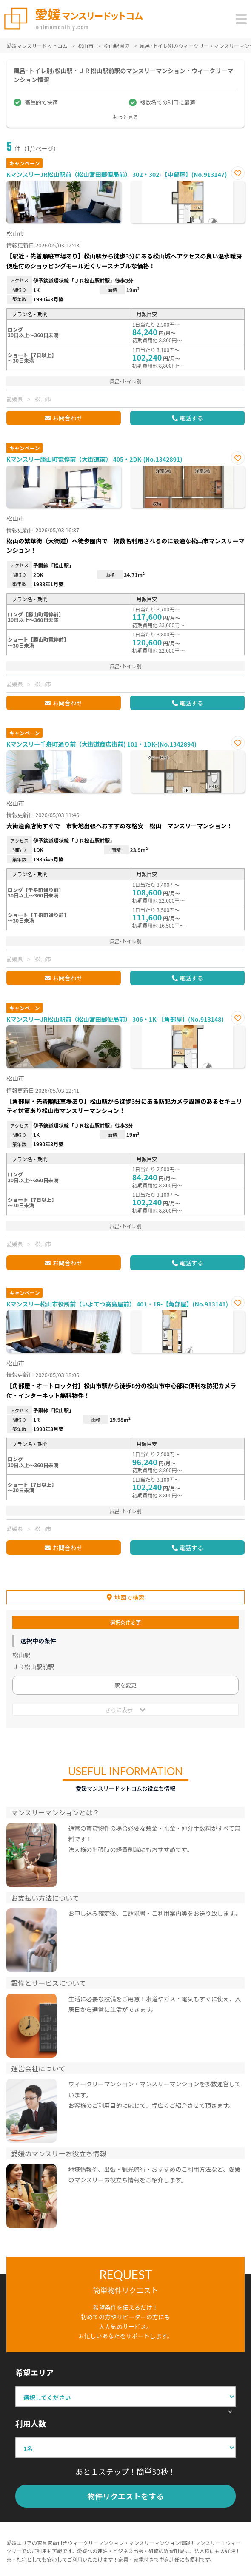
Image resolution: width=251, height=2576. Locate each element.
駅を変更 (125, 1685)
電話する (191, 418)
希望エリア (34, 2372)
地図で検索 (129, 1597)
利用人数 (30, 2423)
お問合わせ (67, 418)
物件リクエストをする (125, 2496)
